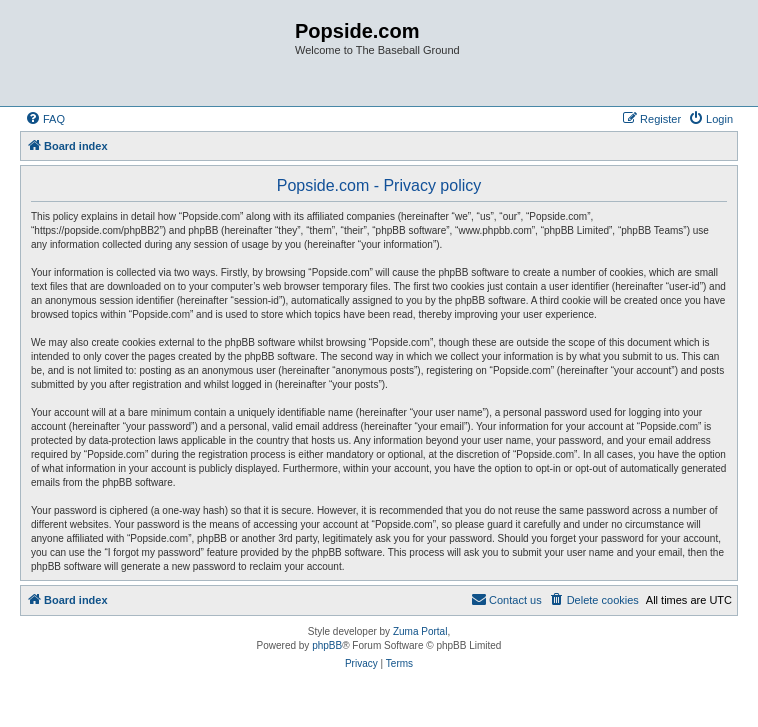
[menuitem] (45, 119)
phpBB (327, 645)
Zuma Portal (420, 631)
